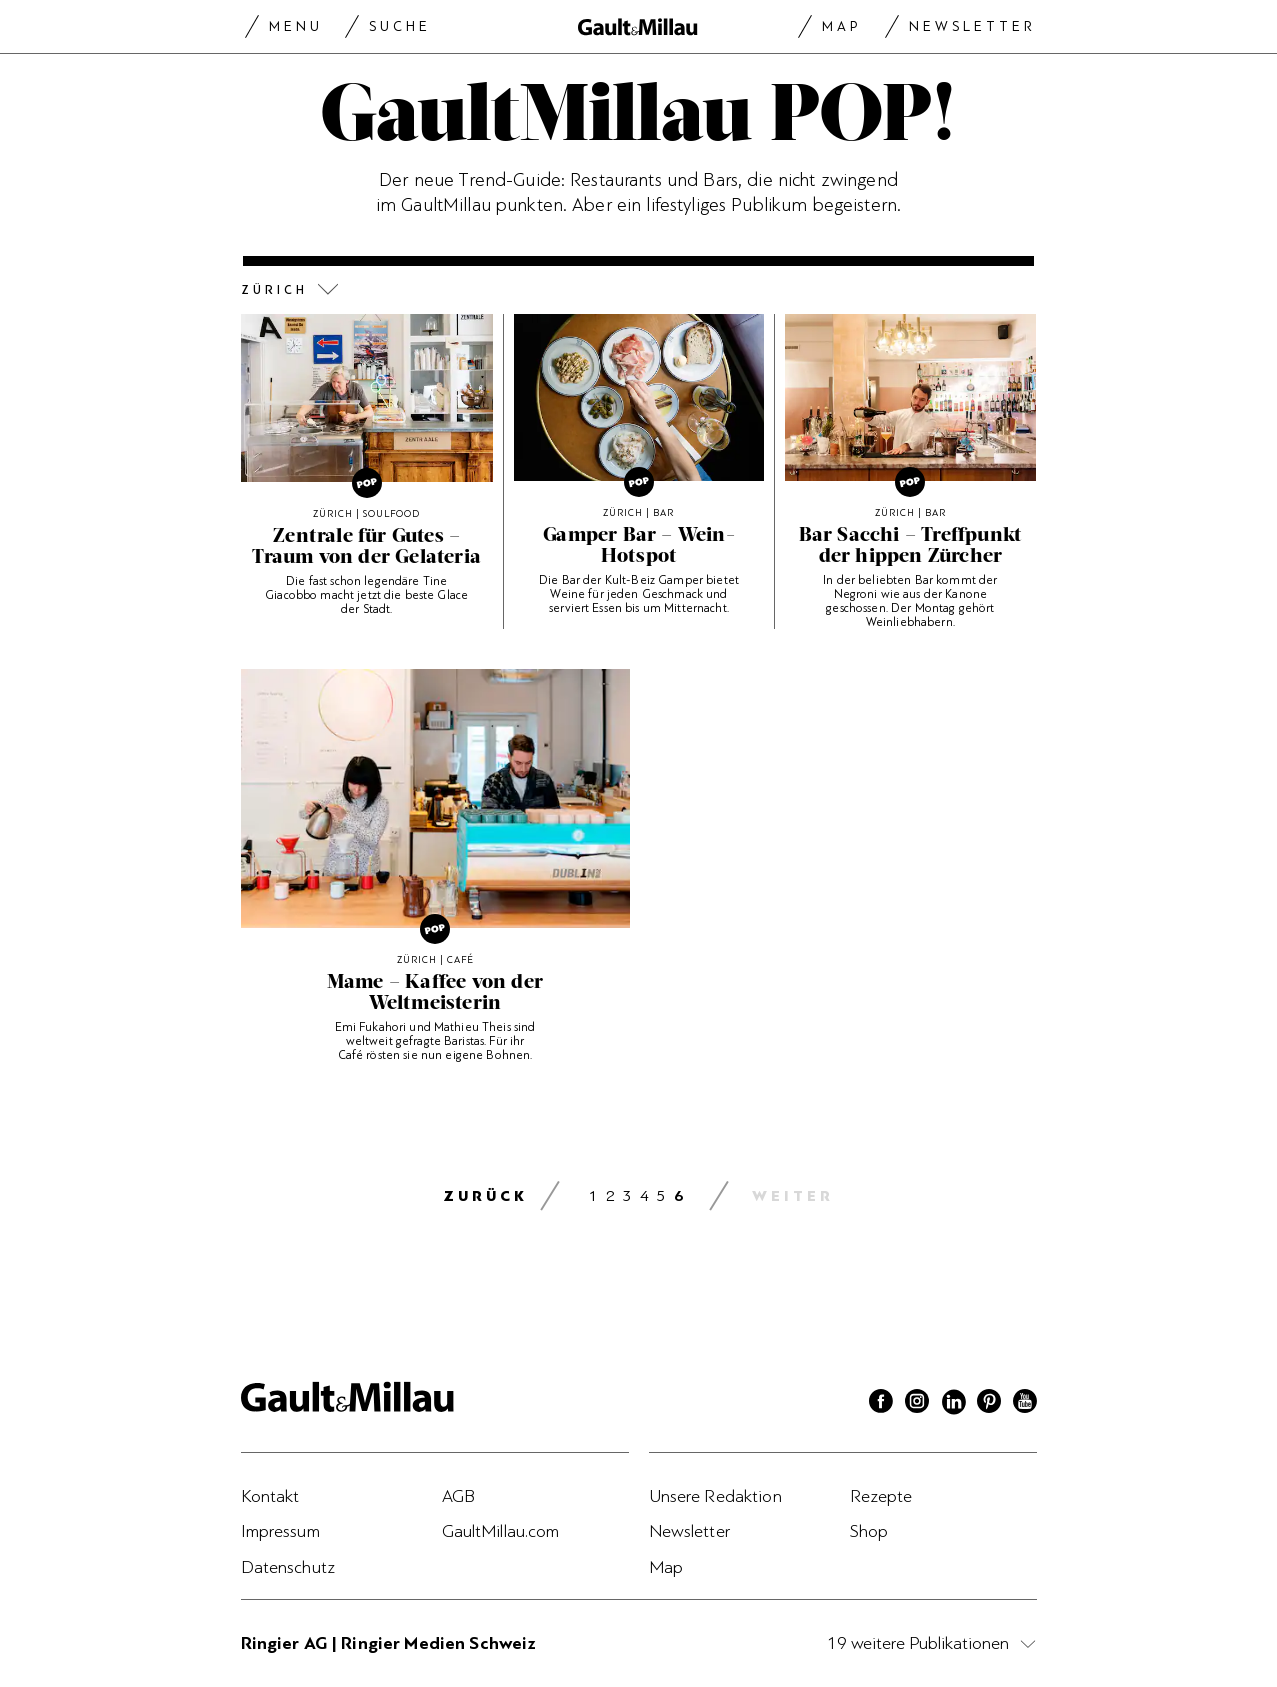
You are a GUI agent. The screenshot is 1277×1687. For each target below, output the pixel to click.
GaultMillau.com (501, 1531)
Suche (400, 26)
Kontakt (270, 1496)
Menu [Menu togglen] (296, 26)
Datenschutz (288, 1567)
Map (841, 26)
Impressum (280, 1531)
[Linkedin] (953, 1404)
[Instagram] (917, 1404)
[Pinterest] (989, 1404)
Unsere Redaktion (715, 1496)
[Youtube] (1025, 1404)
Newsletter (972, 26)
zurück (485, 1196)
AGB (458, 1496)
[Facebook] (881, 1404)
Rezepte (881, 1496)
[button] (639, 290)
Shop (869, 1531)
